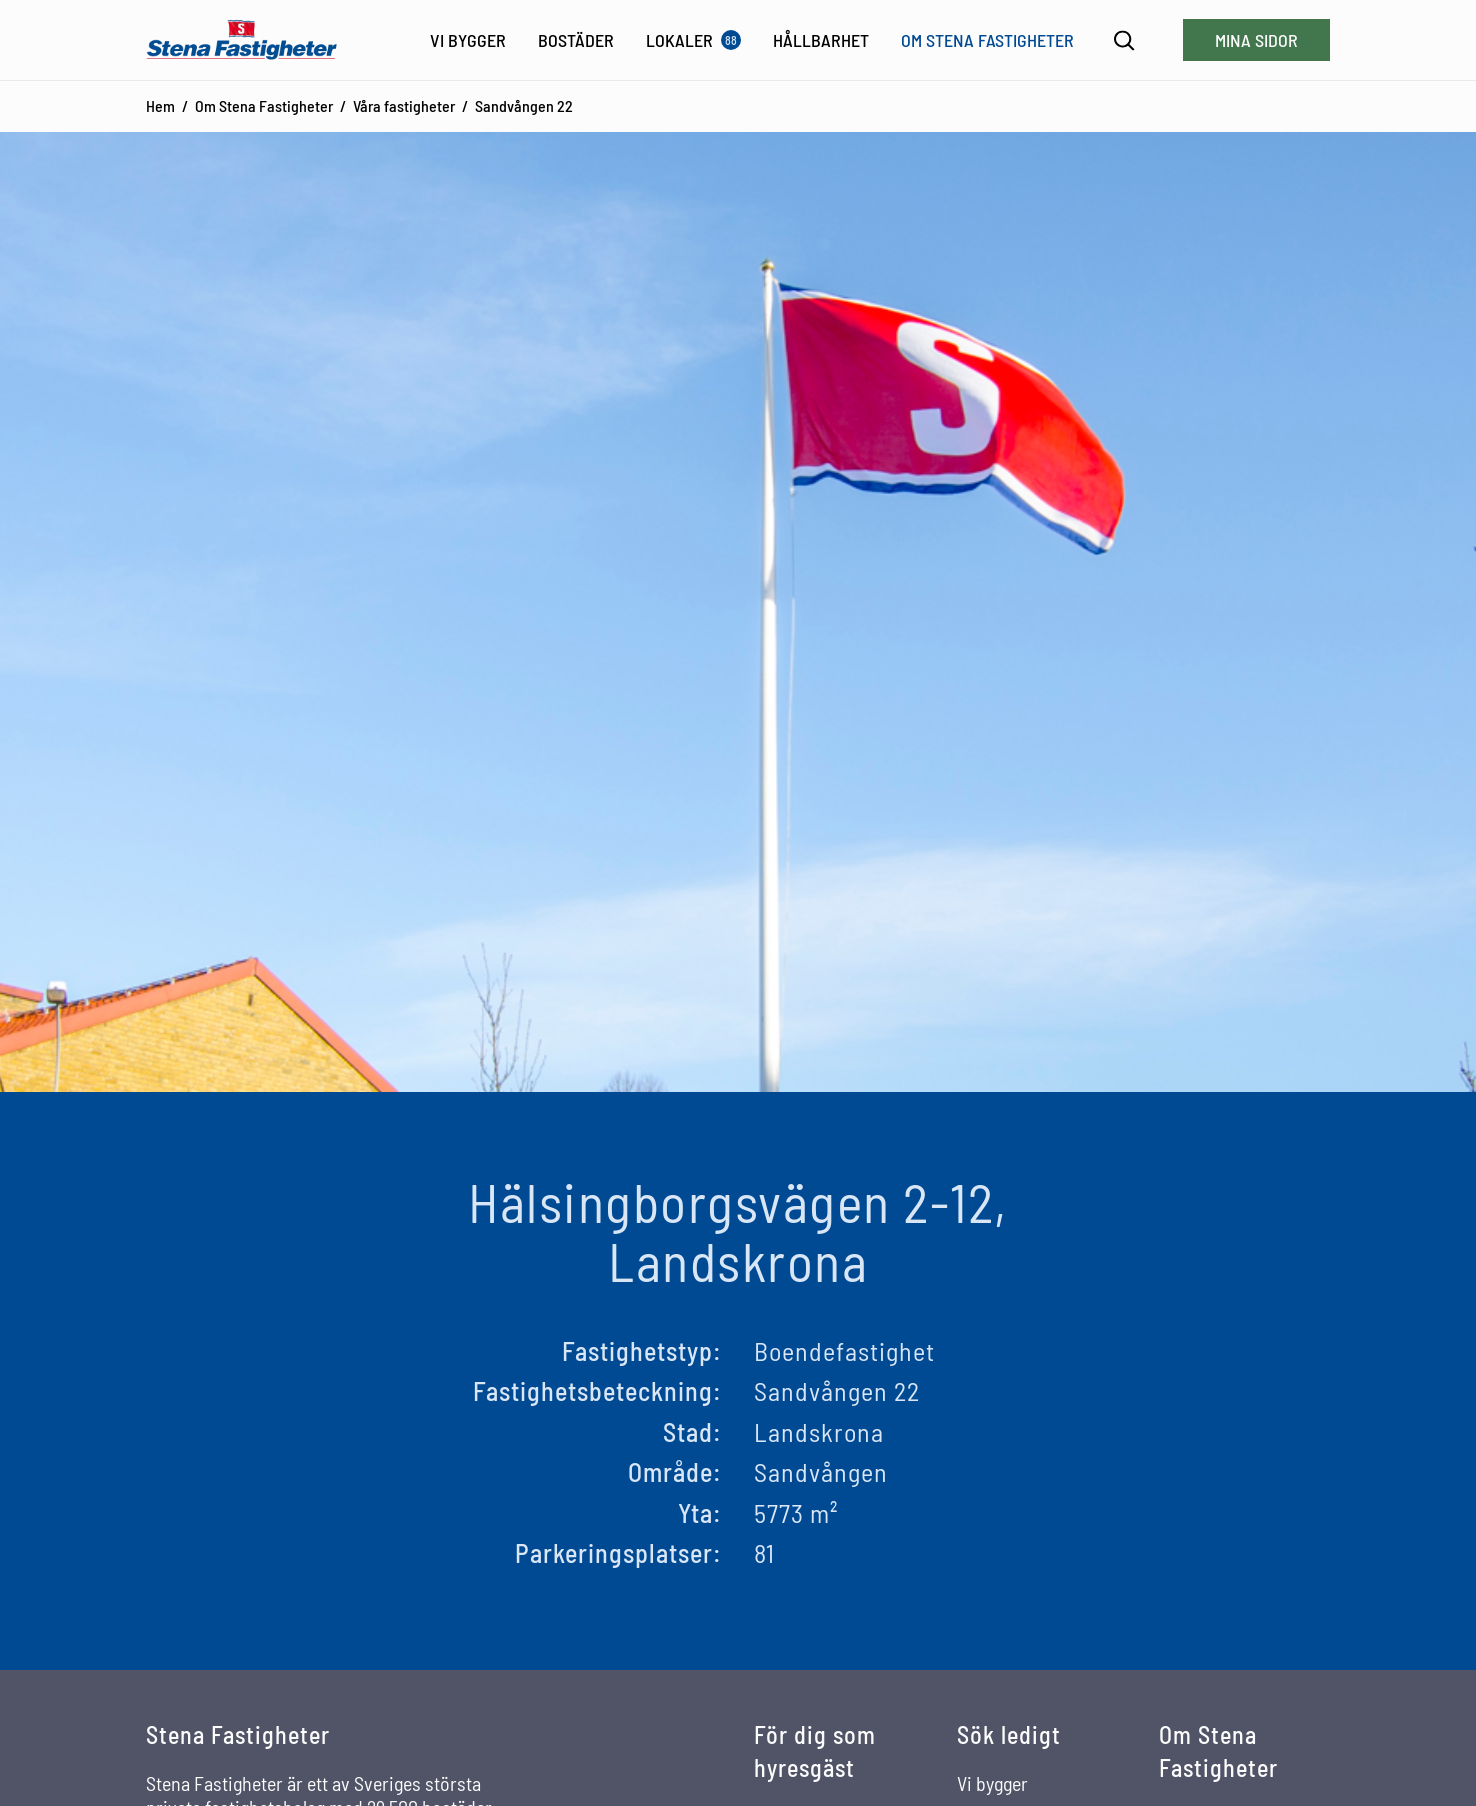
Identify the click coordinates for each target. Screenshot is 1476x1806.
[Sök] (1124, 40)
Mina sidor (1256, 40)
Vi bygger (992, 1783)
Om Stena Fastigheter (264, 105)
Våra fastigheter (404, 105)
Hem (160, 105)
